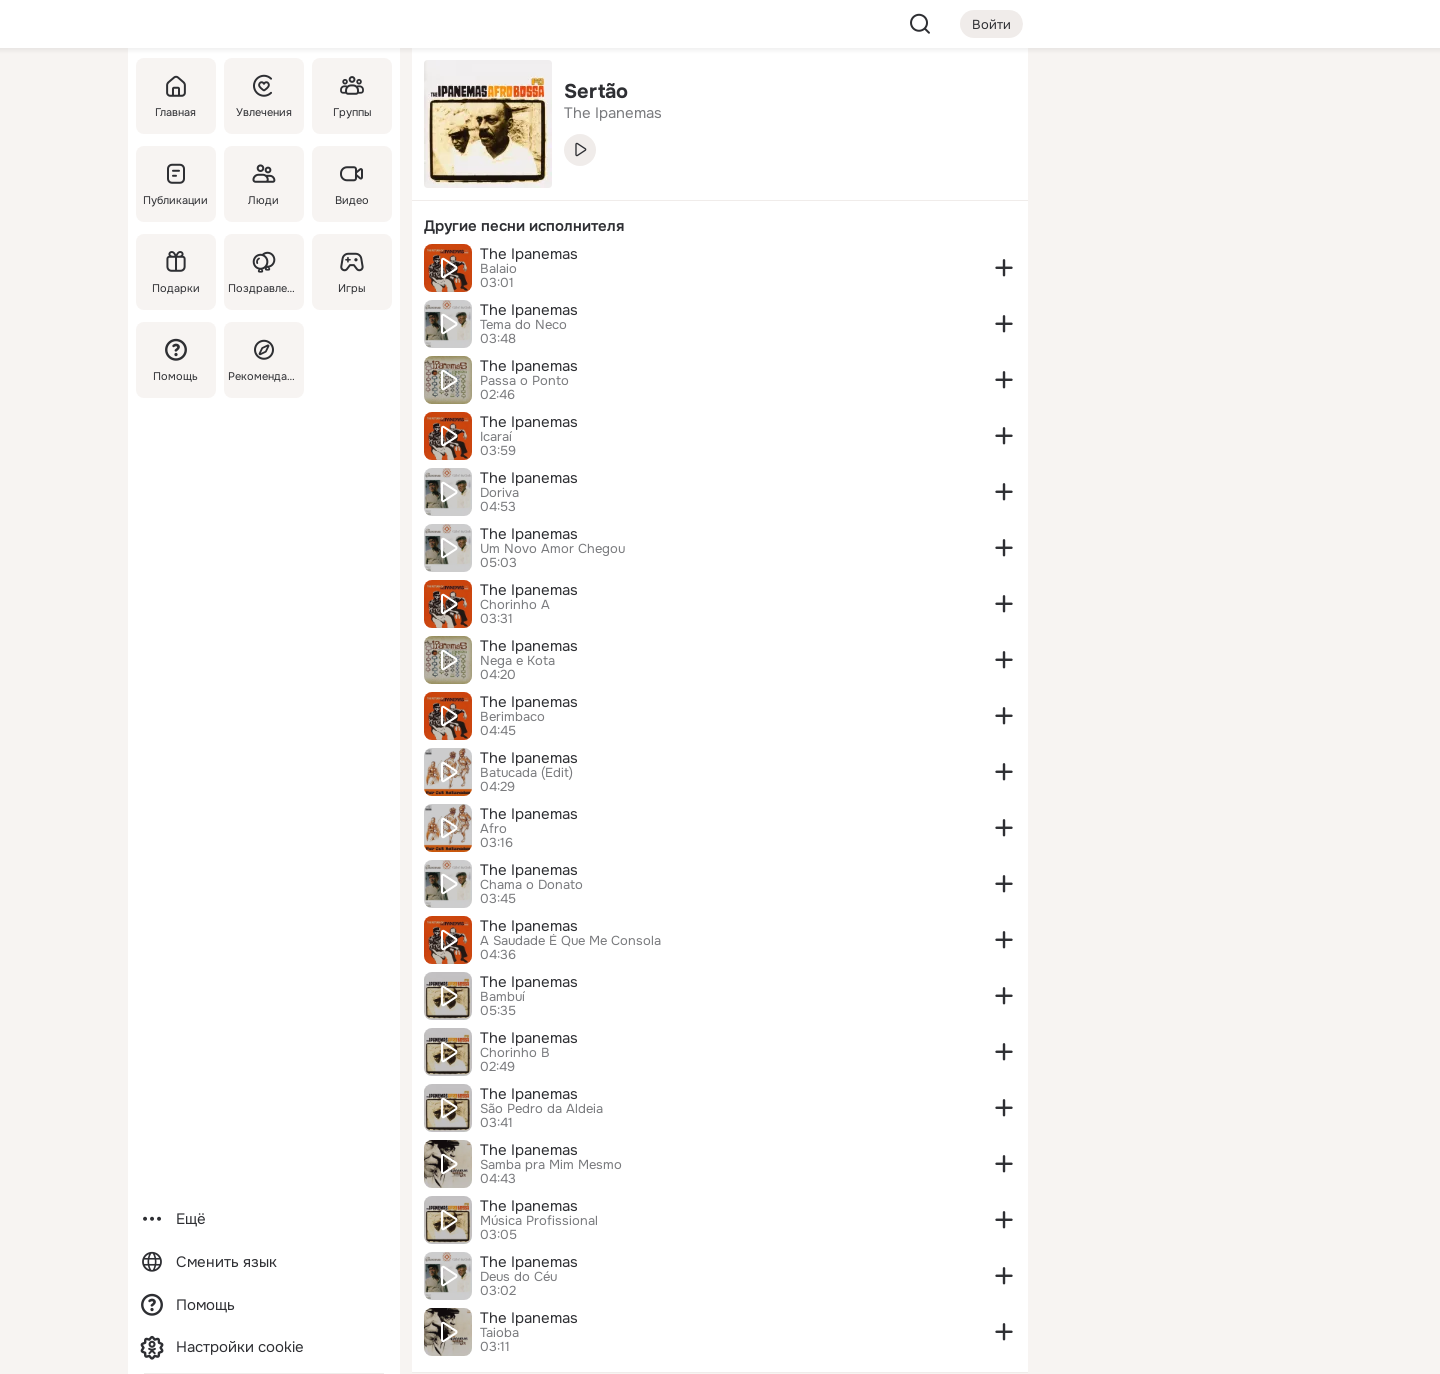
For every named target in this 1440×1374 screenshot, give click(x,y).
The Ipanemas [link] (613, 113)
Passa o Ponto (524, 381)
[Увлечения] (264, 96)
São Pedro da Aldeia (541, 1109)
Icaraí (496, 437)
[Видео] (352, 184)
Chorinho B (515, 1053)
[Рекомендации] (264, 360)
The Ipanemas (529, 254)
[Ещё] (264, 1219)
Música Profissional (539, 1221)
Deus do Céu (518, 1277)
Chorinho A (515, 605)
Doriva (499, 493)
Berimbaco (512, 717)
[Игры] (352, 272)
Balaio (498, 269)
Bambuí (502, 997)
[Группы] (352, 96)
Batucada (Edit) (526, 773)
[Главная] (176, 96)
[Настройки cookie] (264, 1347)
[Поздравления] (264, 272)
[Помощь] (176, 360)
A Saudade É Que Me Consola (570, 941)
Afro (493, 829)
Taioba (499, 1333)
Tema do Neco (523, 325)
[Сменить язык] (264, 1262)
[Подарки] (176, 272)
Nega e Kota (517, 661)
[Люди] (264, 184)
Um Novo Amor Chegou (552, 549)
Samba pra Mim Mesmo (551, 1165)
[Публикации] (176, 184)
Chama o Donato (531, 885)
